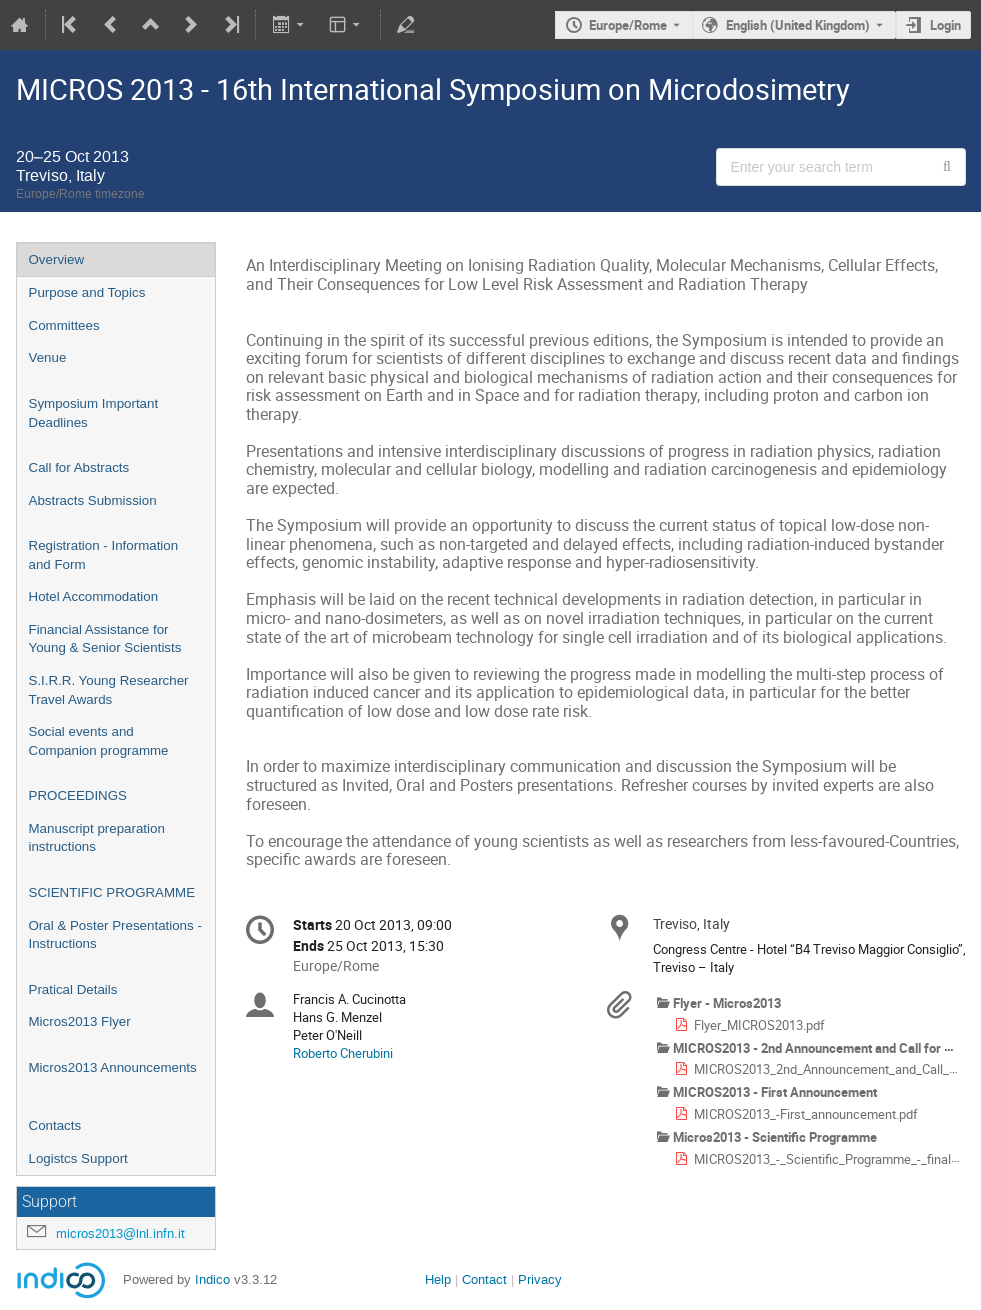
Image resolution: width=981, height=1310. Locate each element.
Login (945, 25)
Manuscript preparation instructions (97, 838)
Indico (212, 1279)
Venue (48, 357)
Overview (57, 259)
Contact (484, 1279)
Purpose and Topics (87, 292)
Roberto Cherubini (343, 1053)
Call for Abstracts (79, 467)
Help (438, 1279)
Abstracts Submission (93, 500)
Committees (64, 325)
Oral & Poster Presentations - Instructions (115, 935)
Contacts (55, 1125)
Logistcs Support (78, 1158)
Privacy (540, 1279)
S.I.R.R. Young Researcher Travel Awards (109, 690)
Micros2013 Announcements (113, 1067)
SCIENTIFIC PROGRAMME (112, 892)
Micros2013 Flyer (80, 1021)
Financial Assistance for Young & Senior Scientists (105, 639)
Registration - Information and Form (104, 555)
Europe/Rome (628, 25)
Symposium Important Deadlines (94, 413)
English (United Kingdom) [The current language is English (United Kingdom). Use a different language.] (798, 25)
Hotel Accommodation (94, 596)
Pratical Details (73, 989)
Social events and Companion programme (99, 741)
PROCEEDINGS (78, 795)
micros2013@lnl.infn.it (120, 1233)
